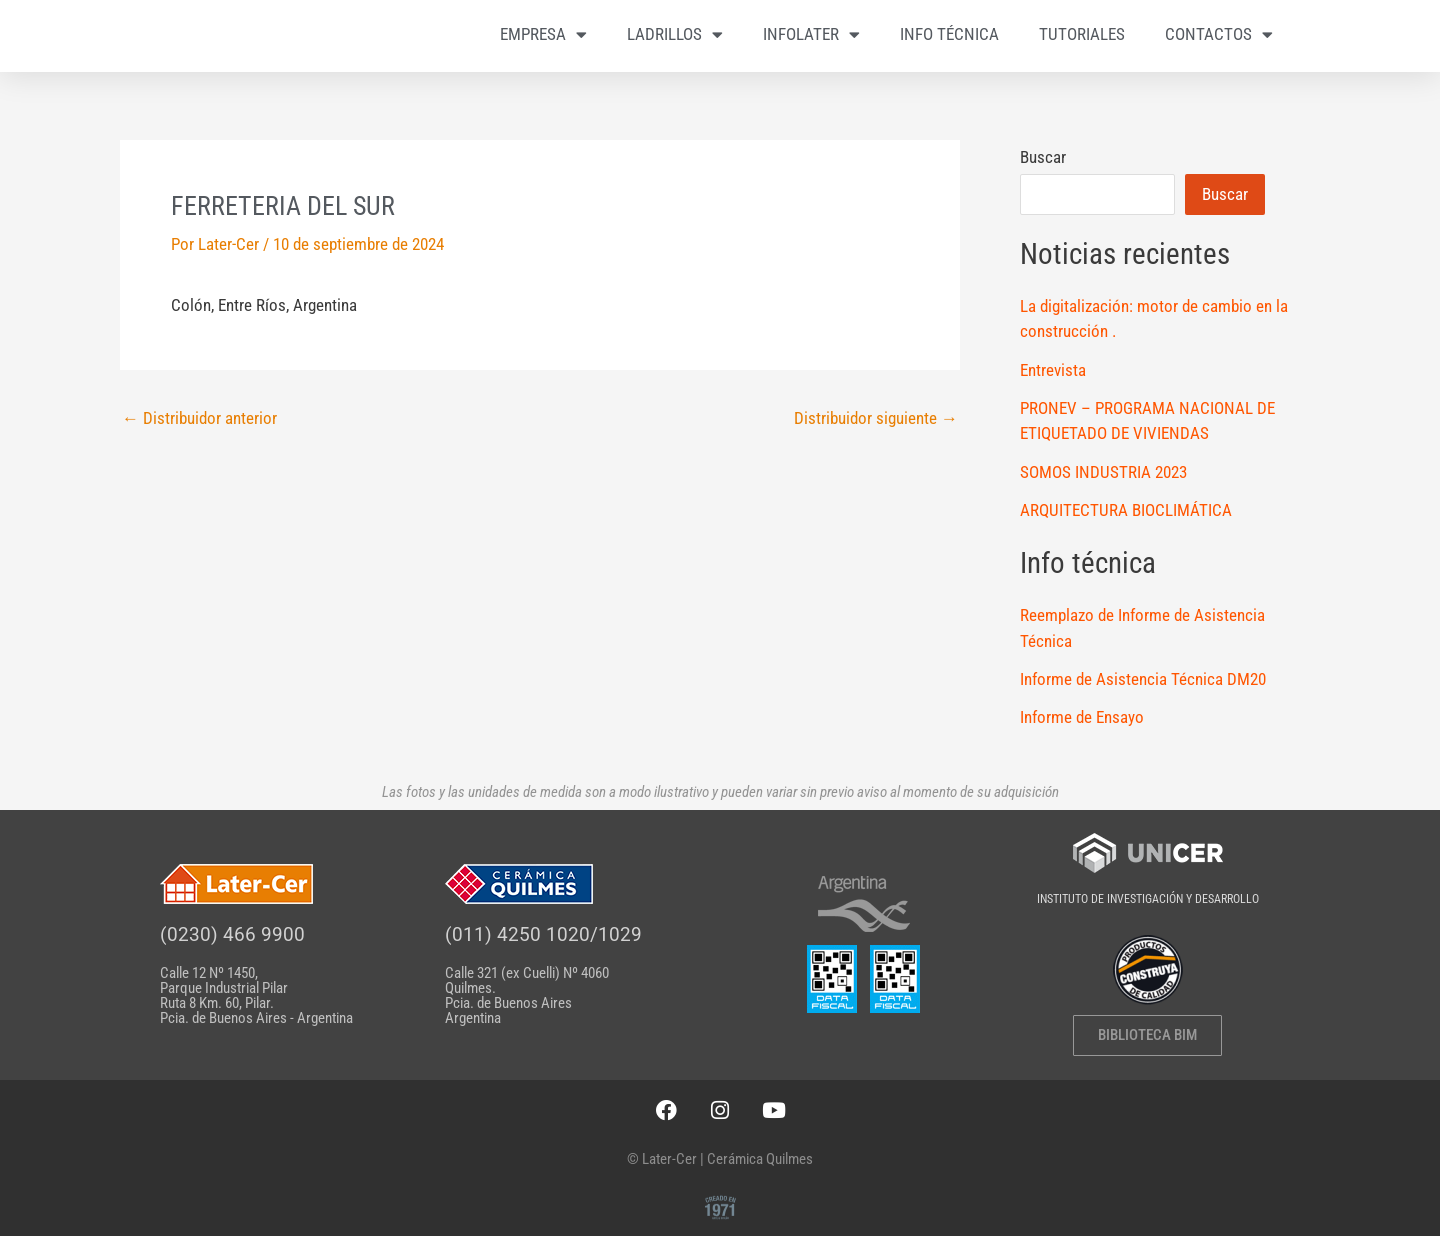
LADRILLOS (675, 34)
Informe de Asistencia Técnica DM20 (1143, 681)
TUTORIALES (1082, 35)
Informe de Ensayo (1082, 719)
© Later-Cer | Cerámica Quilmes (720, 1159)
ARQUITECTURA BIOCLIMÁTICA (1126, 512)
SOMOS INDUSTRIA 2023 (1103, 474)
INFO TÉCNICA (949, 35)
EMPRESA (543, 34)
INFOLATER (811, 34)
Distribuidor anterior (199, 420)
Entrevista (1053, 372)
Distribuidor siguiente (876, 420)
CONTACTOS (1219, 34)
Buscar (1043, 159)
